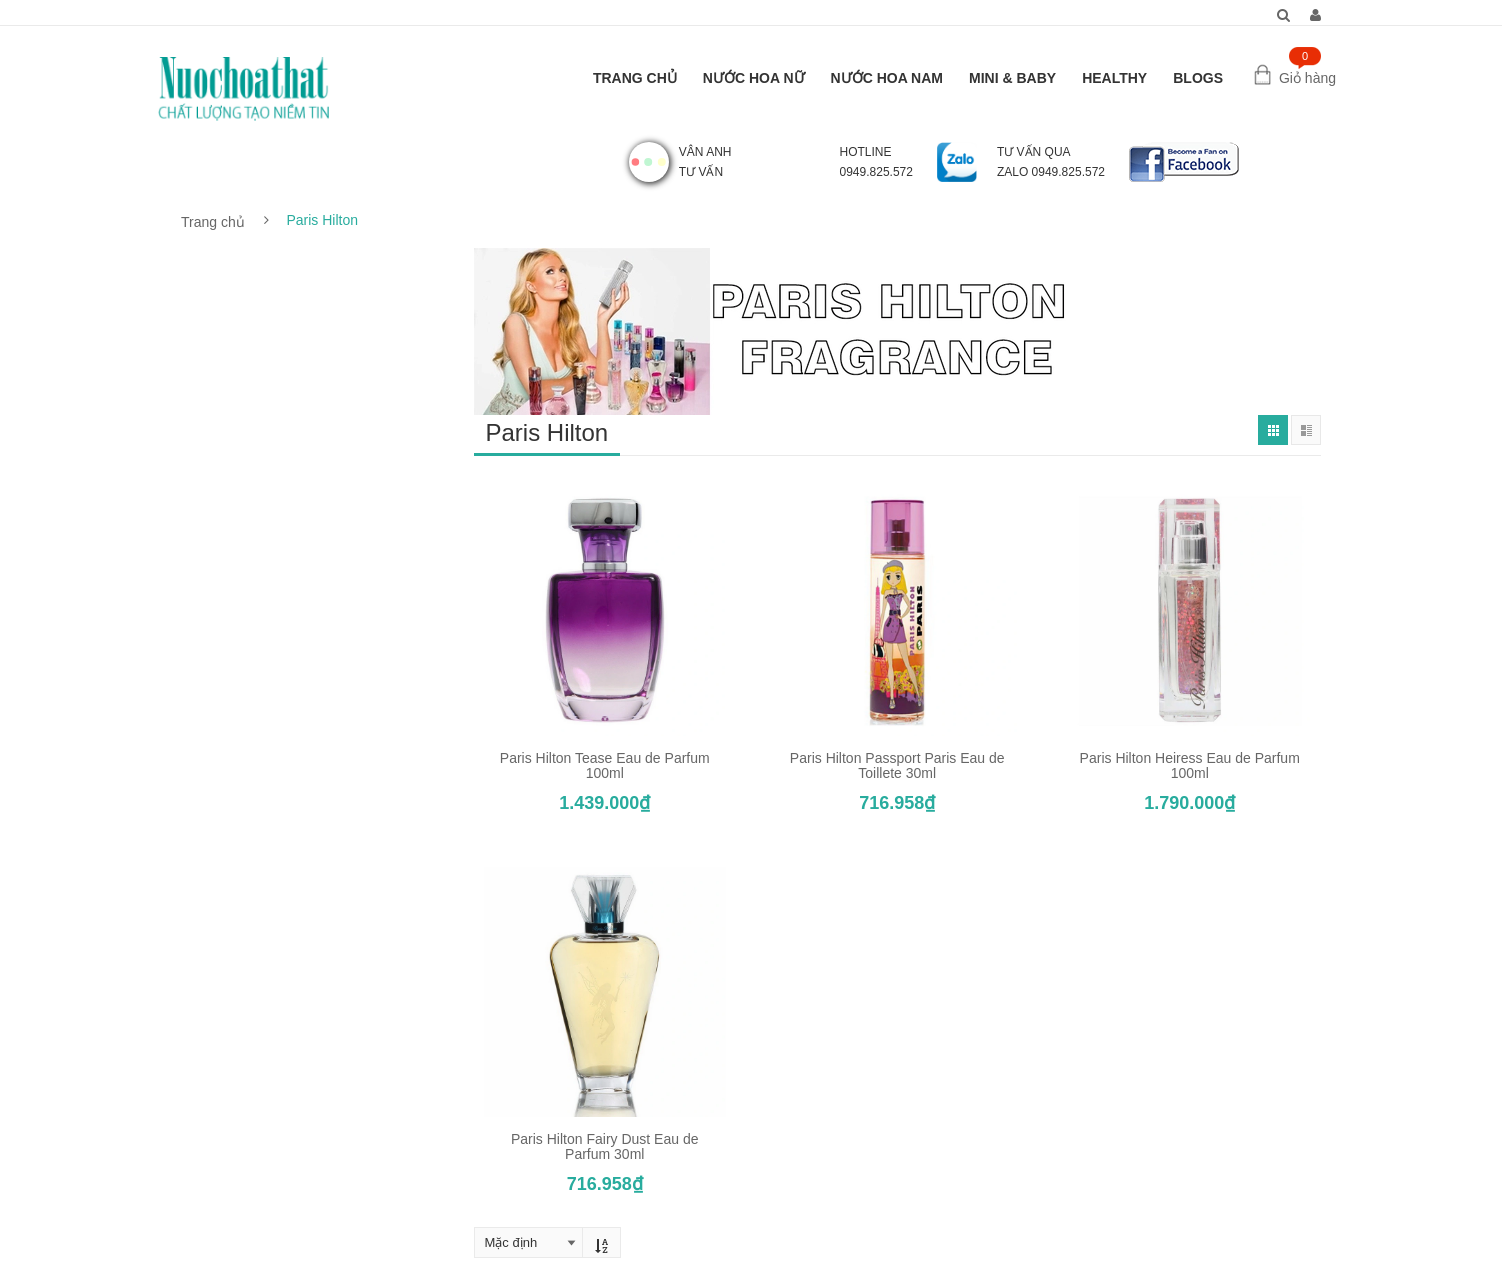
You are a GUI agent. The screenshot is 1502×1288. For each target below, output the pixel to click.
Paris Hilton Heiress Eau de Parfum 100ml (1190, 765)
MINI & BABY (1012, 78)
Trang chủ (213, 222)
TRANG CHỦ (635, 78)
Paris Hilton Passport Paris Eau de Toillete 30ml (897, 765)
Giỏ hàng (1307, 78)
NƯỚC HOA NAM (887, 78)
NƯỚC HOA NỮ (754, 78)
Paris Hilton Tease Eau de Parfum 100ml (605, 765)
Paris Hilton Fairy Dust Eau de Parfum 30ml (605, 1146)
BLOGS (1198, 78)
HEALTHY (1114, 78)
